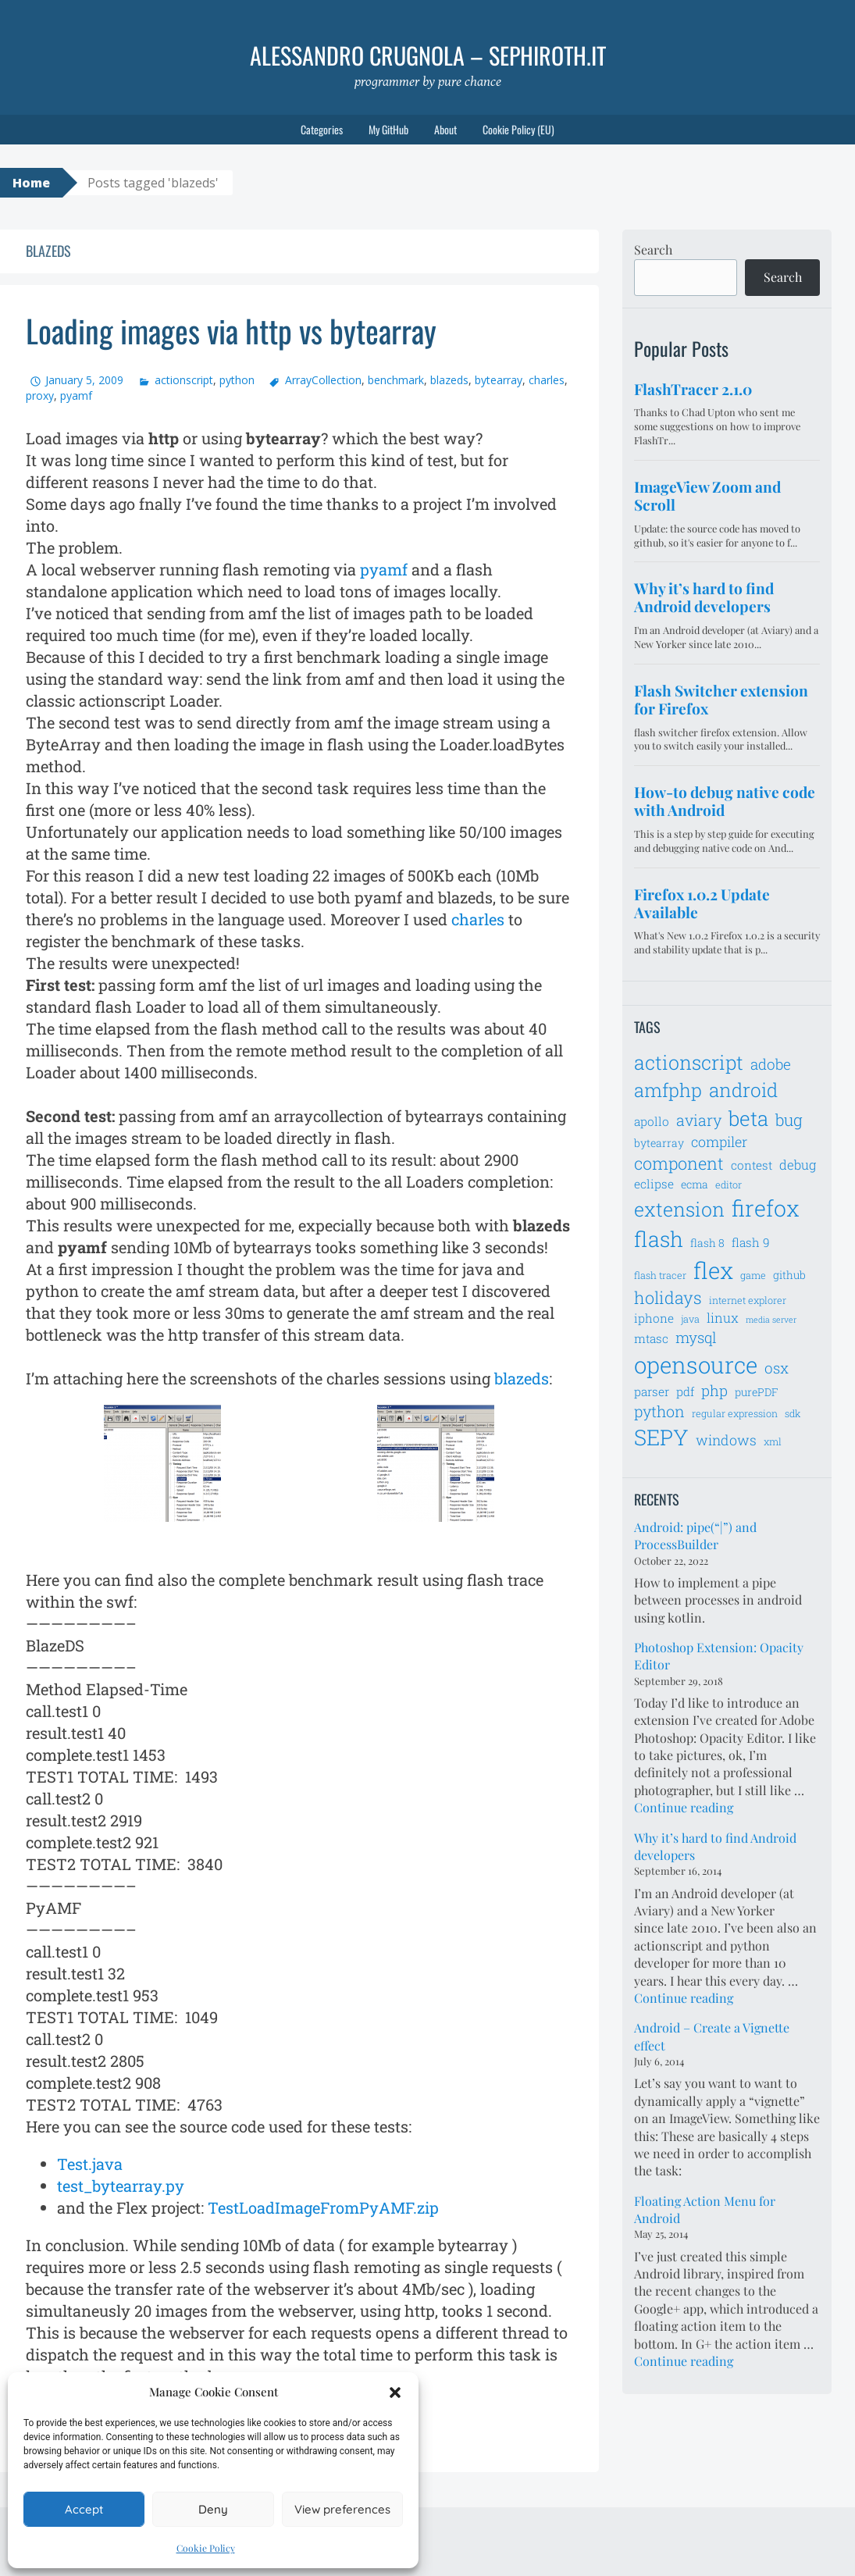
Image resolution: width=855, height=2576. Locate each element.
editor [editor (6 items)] (728, 1184)
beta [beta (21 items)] (748, 1118)
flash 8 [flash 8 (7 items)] (707, 1242)
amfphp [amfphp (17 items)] (668, 1090)
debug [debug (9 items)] (797, 1165)
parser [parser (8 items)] (651, 1391)
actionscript (184, 379)
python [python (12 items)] (659, 1411)
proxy (40, 395)
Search (653, 249)
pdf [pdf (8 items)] (685, 1391)
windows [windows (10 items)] (726, 1440)
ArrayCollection (323, 379)
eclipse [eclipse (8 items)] (654, 1184)
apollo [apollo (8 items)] (651, 1121)
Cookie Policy (205, 2548)
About (445, 129)
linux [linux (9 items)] (723, 1318)
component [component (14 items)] (679, 1163)
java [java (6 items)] (690, 1319)
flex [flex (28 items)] (713, 1270)
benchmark (396, 379)
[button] (395, 2392)
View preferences (342, 2509)
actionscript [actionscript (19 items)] (688, 1062)
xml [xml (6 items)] (773, 1441)
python (237, 379)
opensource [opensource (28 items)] (695, 1364)
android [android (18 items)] (743, 1090)
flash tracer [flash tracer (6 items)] (660, 1275)
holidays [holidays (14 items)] (668, 1297)
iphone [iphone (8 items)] (654, 1318)
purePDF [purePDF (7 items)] (756, 1391)
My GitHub (388, 129)
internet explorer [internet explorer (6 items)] (747, 1300)
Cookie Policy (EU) (518, 129)
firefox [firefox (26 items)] (766, 1208)
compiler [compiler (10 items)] (719, 1141)
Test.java (90, 2164)
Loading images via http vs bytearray (231, 330)
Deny (213, 2509)
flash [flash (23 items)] (658, 1238)
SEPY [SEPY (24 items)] (661, 1437)
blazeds (449, 379)
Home (31, 182)
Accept (84, 2509)
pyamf (76, 395)
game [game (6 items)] (753, 1275)
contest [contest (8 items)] (751, 1165)
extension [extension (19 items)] (679, 1209)
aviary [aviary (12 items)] (698, 1120)
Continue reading (683, 1807)
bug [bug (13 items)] (789, 1120)
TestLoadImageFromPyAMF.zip (323, 2207)
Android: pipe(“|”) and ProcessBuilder (695, 1535)
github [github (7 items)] (789, 1274)
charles (547, 379)
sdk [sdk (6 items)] (792, 1413)
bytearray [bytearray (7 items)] (659, 1142)
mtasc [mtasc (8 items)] (651, 1338)
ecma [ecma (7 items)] (694, 1184)
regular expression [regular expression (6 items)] (735, 1413)
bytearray (498, 379)
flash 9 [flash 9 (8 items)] (751, 1242)
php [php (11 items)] (714, 1390)
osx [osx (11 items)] (776, 1367)
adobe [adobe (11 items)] (770, 1064)
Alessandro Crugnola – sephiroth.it (428, 55)
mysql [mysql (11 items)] (696, 1337)
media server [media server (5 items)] (771, 1319)
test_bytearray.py (120, 2185)
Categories (322, 129)
